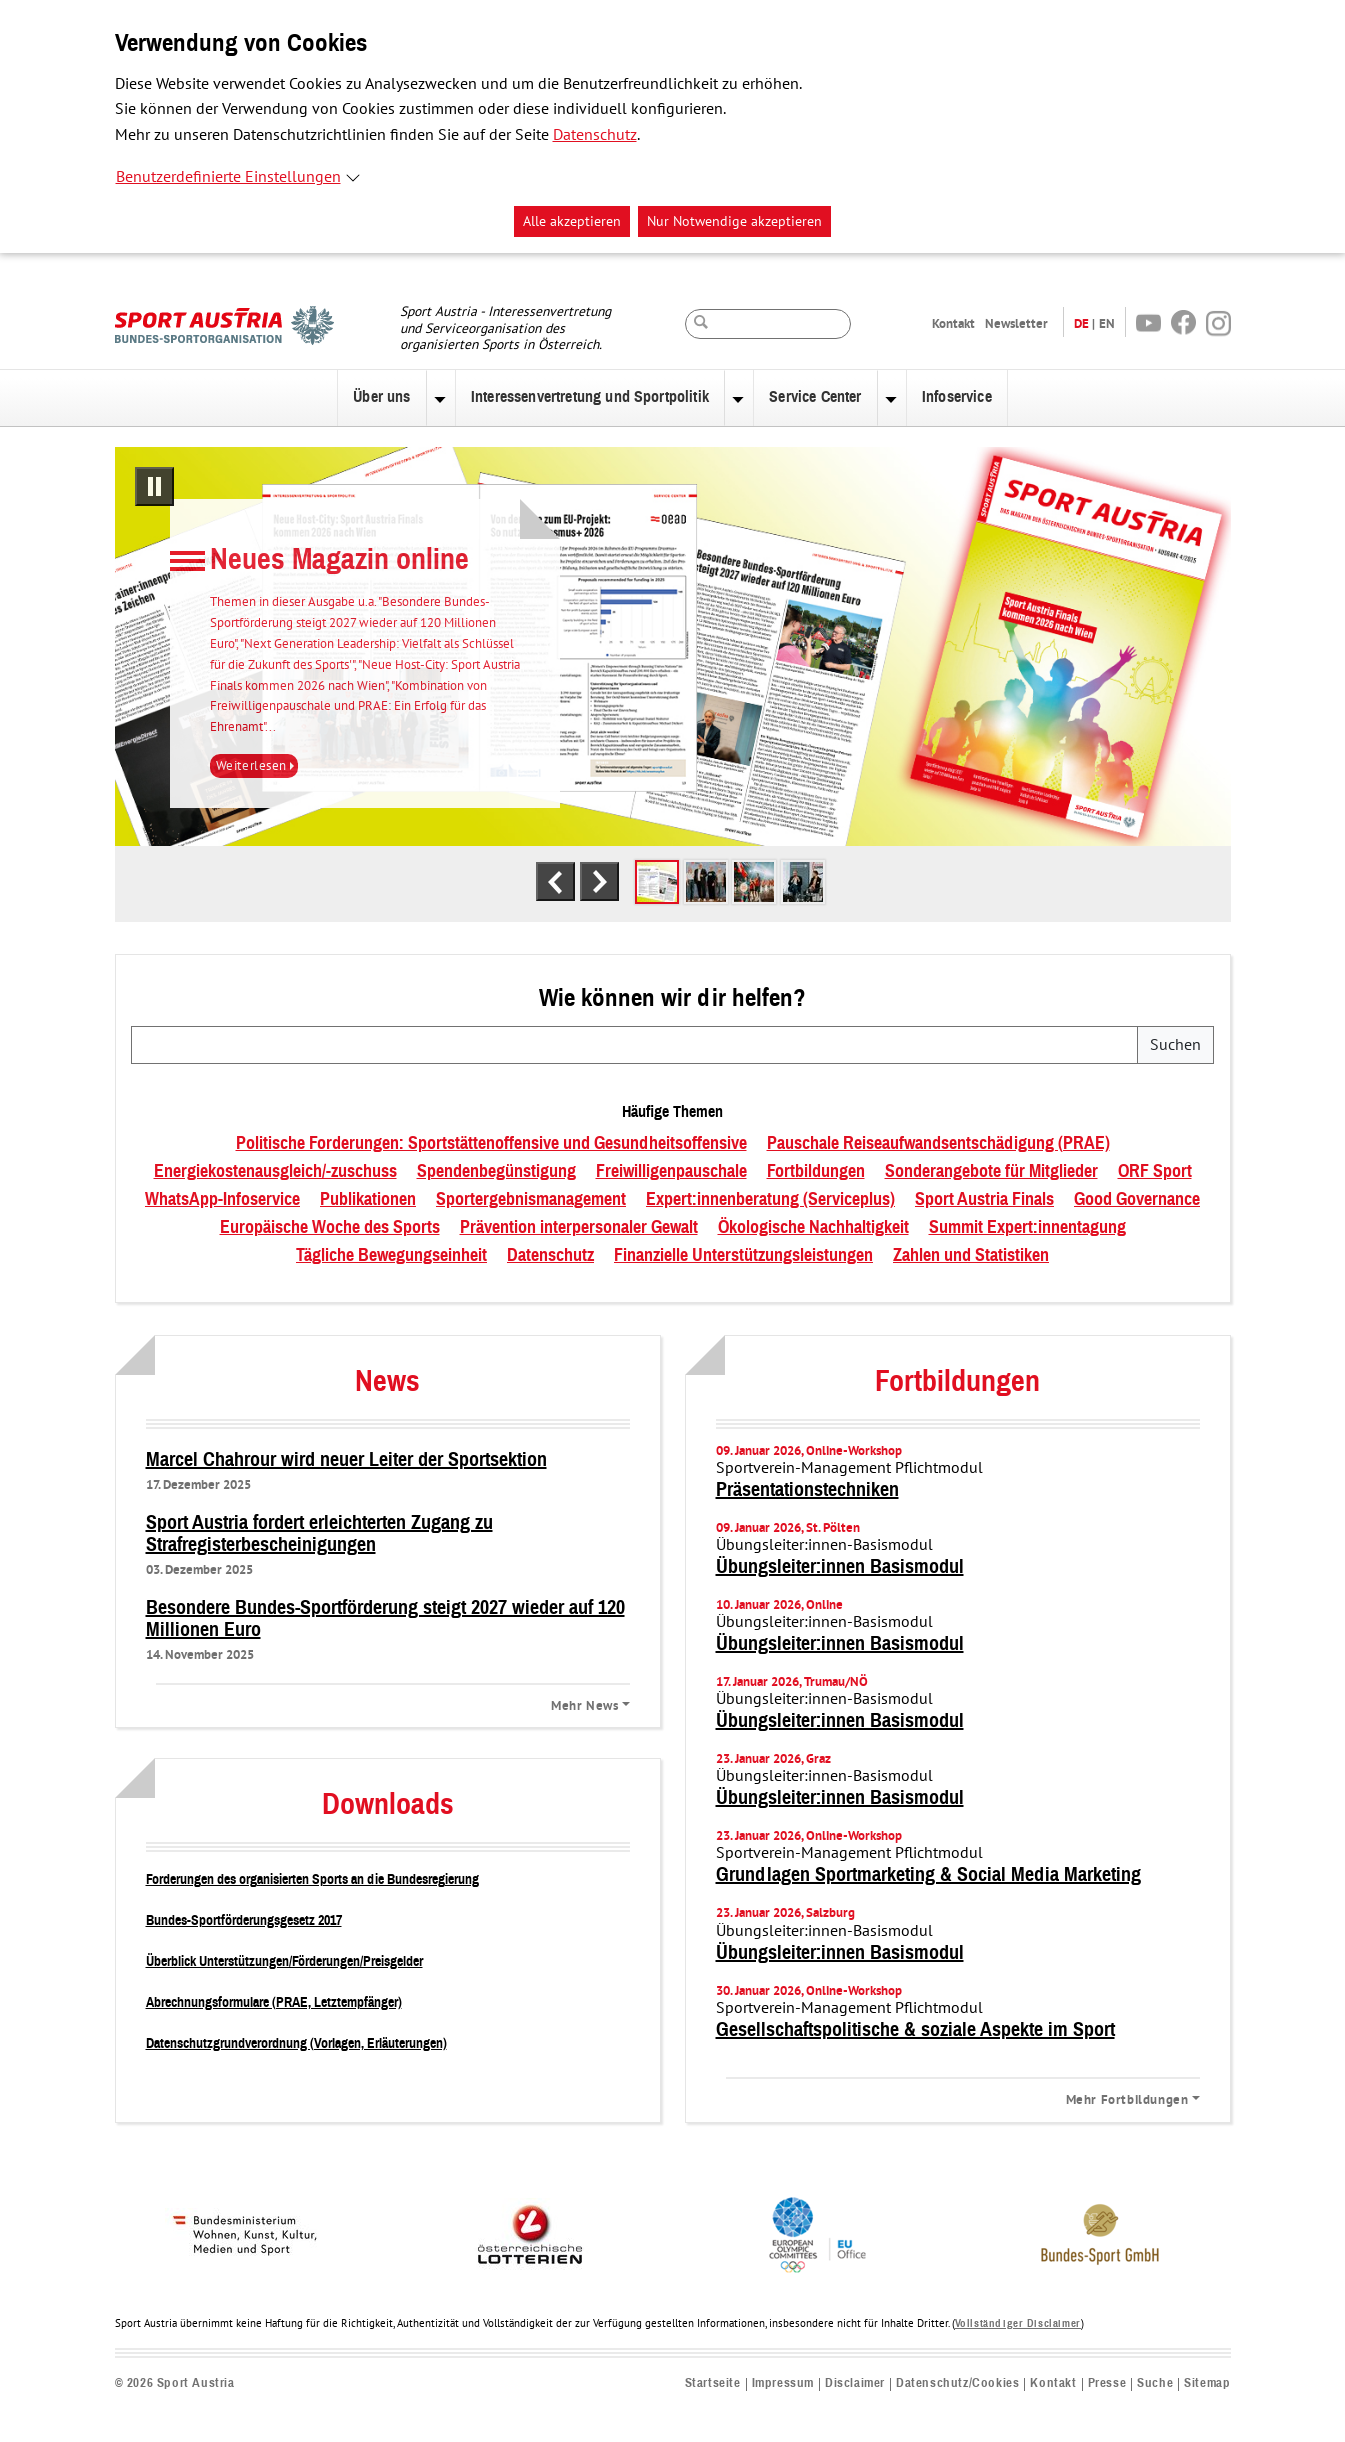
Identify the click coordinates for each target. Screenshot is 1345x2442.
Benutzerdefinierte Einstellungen (228, 177)
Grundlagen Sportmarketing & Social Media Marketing (928, 1875)
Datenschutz (595, 135)
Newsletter (1016, 323)
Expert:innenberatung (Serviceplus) (770, 1200)
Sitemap (1207, 2383)
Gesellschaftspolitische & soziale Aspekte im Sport (915, 2030)
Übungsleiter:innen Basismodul (840, 1567)
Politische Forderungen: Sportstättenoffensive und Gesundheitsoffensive (491, 1144)
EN (1107, 323)
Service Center (815, 397)
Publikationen (368, 1200)
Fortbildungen (816, 1172)
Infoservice (957, 397)
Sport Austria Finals (984, 1200)
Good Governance (1137, 1200)
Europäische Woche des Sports (330, 1228)
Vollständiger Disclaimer (1018, 2323)
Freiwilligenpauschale (671, 1172)
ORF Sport (1155, 1172)
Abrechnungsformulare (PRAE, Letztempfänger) (274, 2002)
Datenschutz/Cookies (957, 2383)
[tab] (657, 882)
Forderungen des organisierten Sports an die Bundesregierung (312, 1879)
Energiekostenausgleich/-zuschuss (275, 1172)
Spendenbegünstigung (496, 1172)
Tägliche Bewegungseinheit (391, 1256)
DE (1081, 323)
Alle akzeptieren (572, 221)
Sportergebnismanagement (531, 1200)
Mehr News (584, 1705)
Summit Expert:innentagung (1027, 1228)
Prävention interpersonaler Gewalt (579, 1228)
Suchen (1175, 1045)
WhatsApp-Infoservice (222, 1200)
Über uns (381, 397)
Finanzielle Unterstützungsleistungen (743, 1256)
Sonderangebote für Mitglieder (991, 1172)
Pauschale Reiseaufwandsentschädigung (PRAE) (938, 1144)
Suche (1155, 2383)
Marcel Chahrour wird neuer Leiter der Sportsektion (346, 1460)
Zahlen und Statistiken (971, 1256)
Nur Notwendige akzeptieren (734, 221)
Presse (1107, 2383)
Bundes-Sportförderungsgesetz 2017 (244, 1920)
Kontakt (953, 323)
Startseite (713, 2383)
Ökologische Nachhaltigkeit (813, 1228)
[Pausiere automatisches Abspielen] (154, 486)
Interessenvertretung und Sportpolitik (590, 397)
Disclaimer (855, 2383)
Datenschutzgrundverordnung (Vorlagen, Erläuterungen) (296, 2043)
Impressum (783, 2383)
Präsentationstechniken (807, 1490)
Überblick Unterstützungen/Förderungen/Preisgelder (284, 1961)
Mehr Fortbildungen (1127, 2099)
